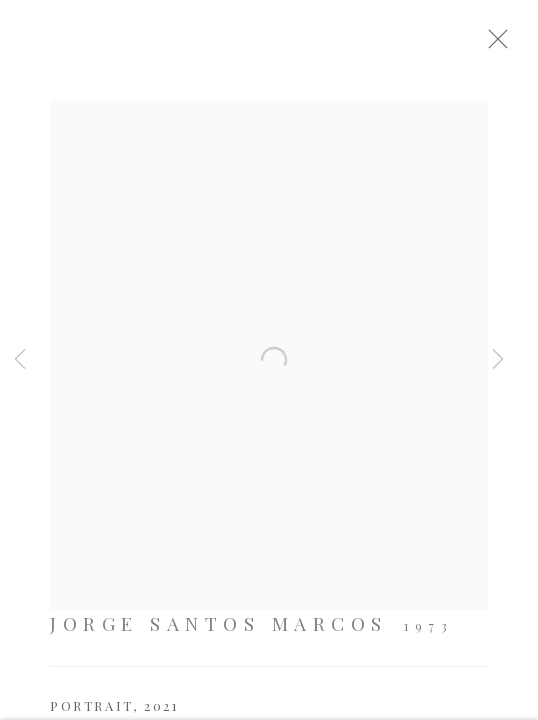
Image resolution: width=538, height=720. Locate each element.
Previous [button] (20, 360)
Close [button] (513, 45)
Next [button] (498, 360)
